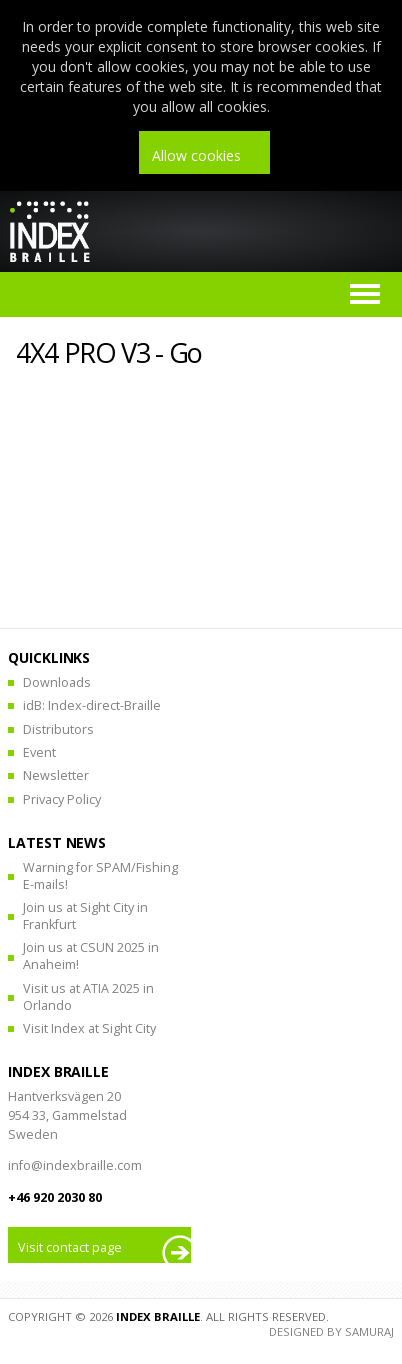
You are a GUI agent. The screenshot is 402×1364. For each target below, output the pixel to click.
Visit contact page (70, 1247)
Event (39, 752)
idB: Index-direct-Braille (92, 705)
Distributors (58, 729)
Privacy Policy (62, 799)
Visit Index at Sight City (89, 1028)
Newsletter (56, 775)
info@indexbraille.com (75, 1165)
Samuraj (369, 1331)
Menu (365, 294)
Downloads (57, 682)
